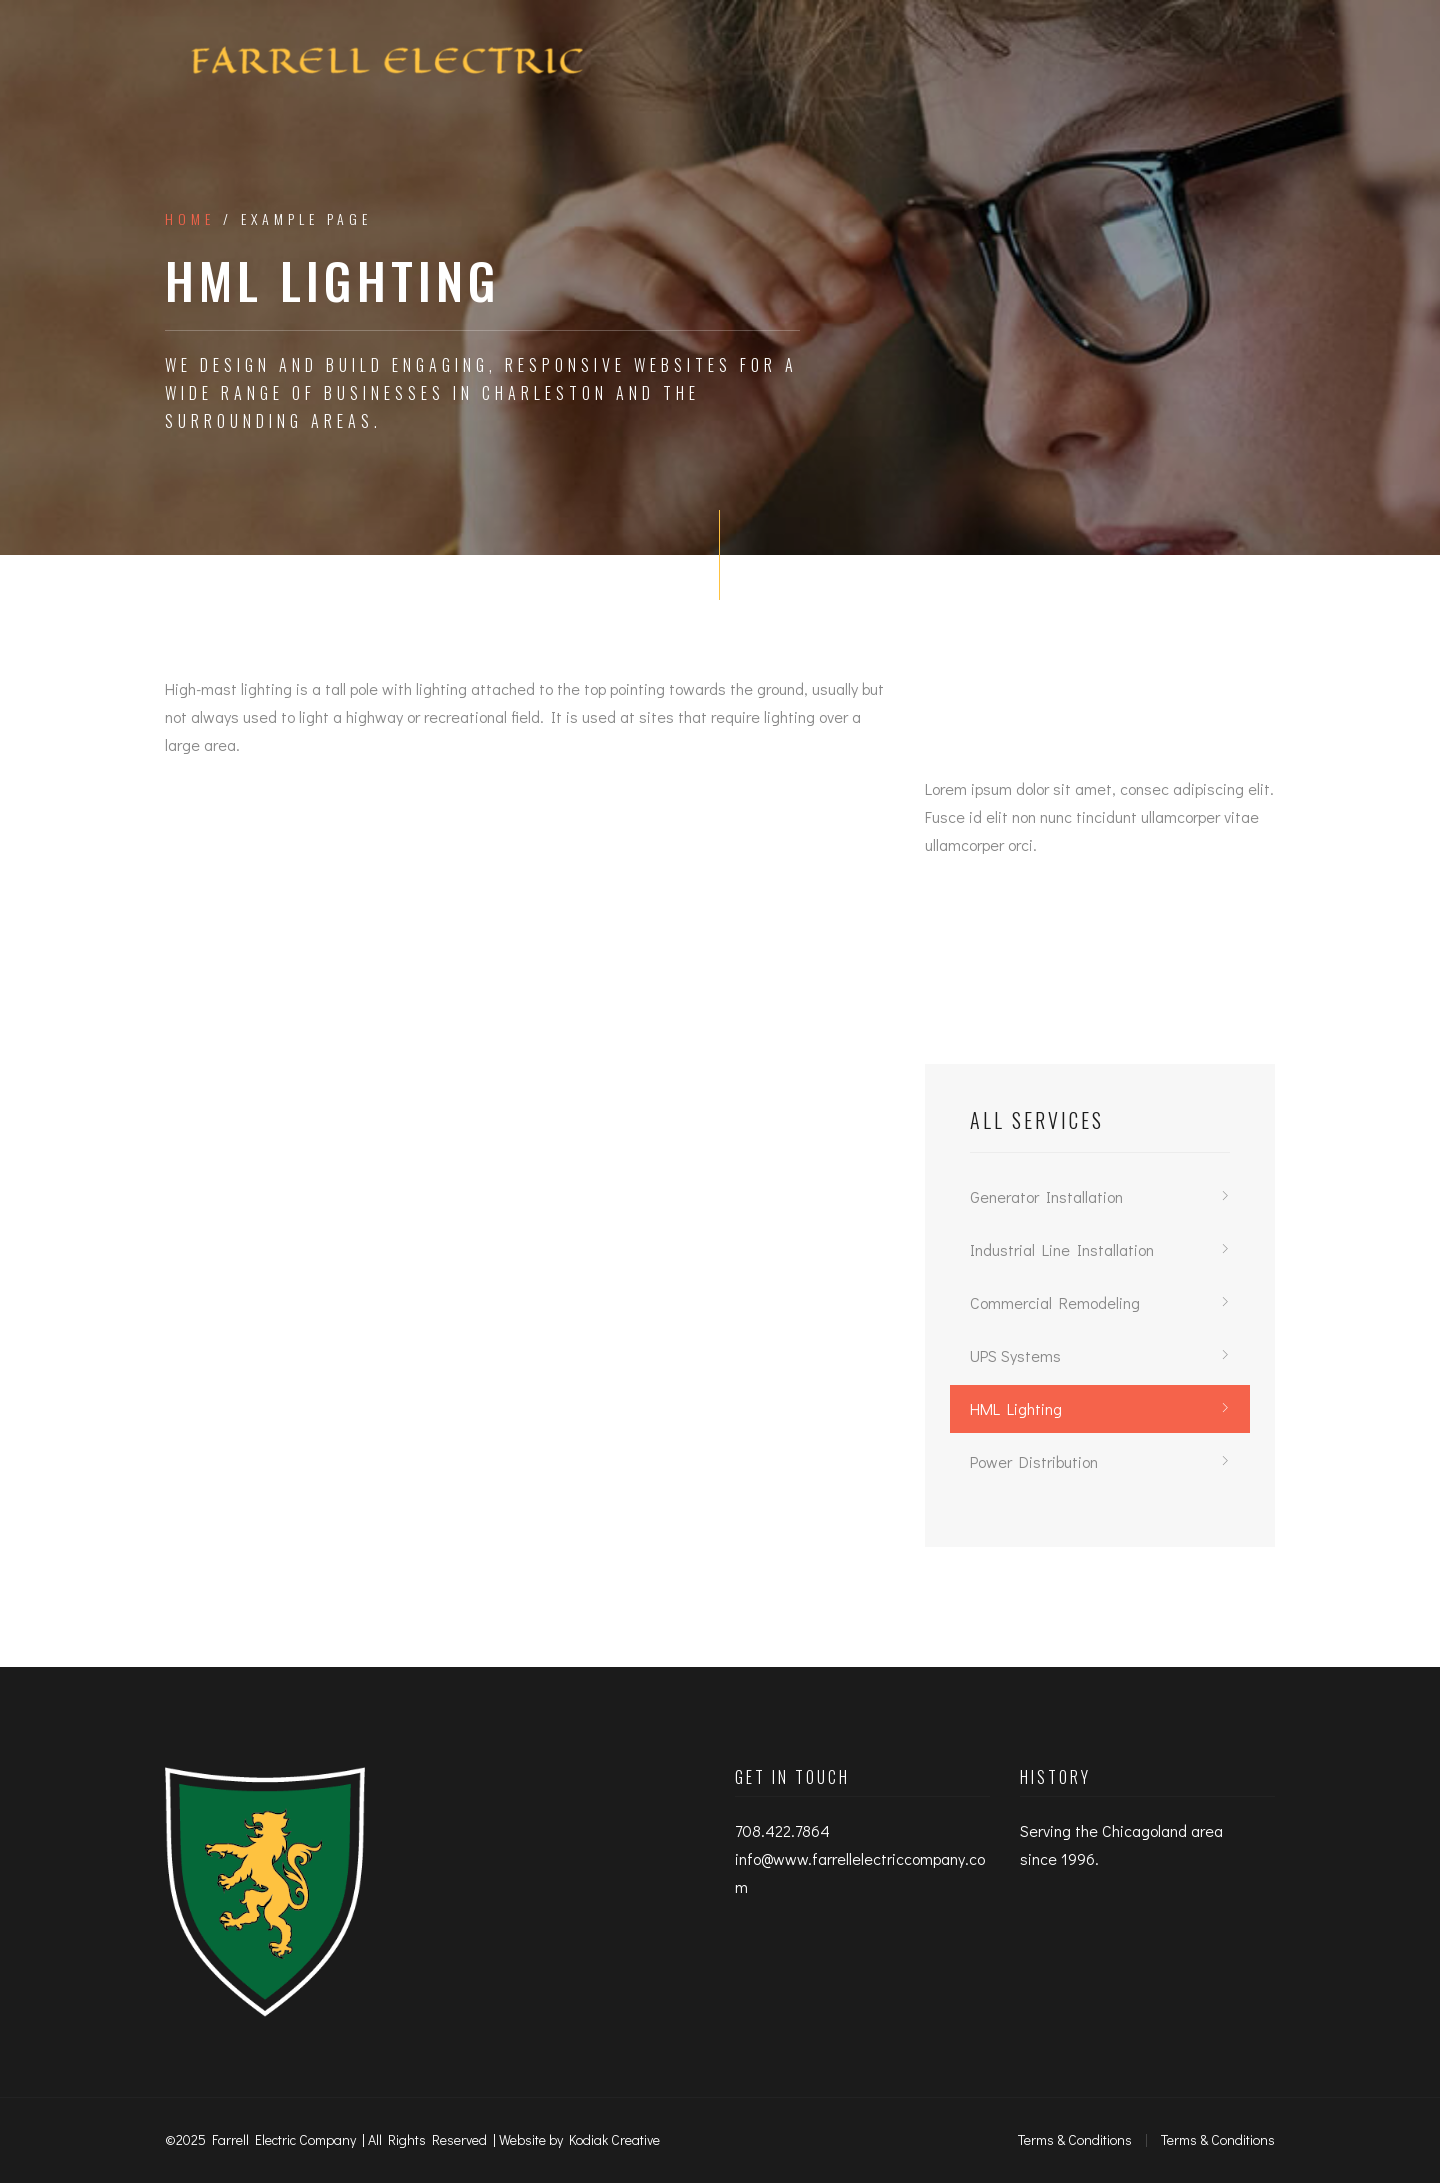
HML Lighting (1016, 1408)
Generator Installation (1046, 1196)
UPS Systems (1015, 1355)
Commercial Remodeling (1055, 1302)
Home (190, 219)
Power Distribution (1034, 1461)
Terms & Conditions (1075, 2139)
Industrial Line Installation (1062, 1249)
